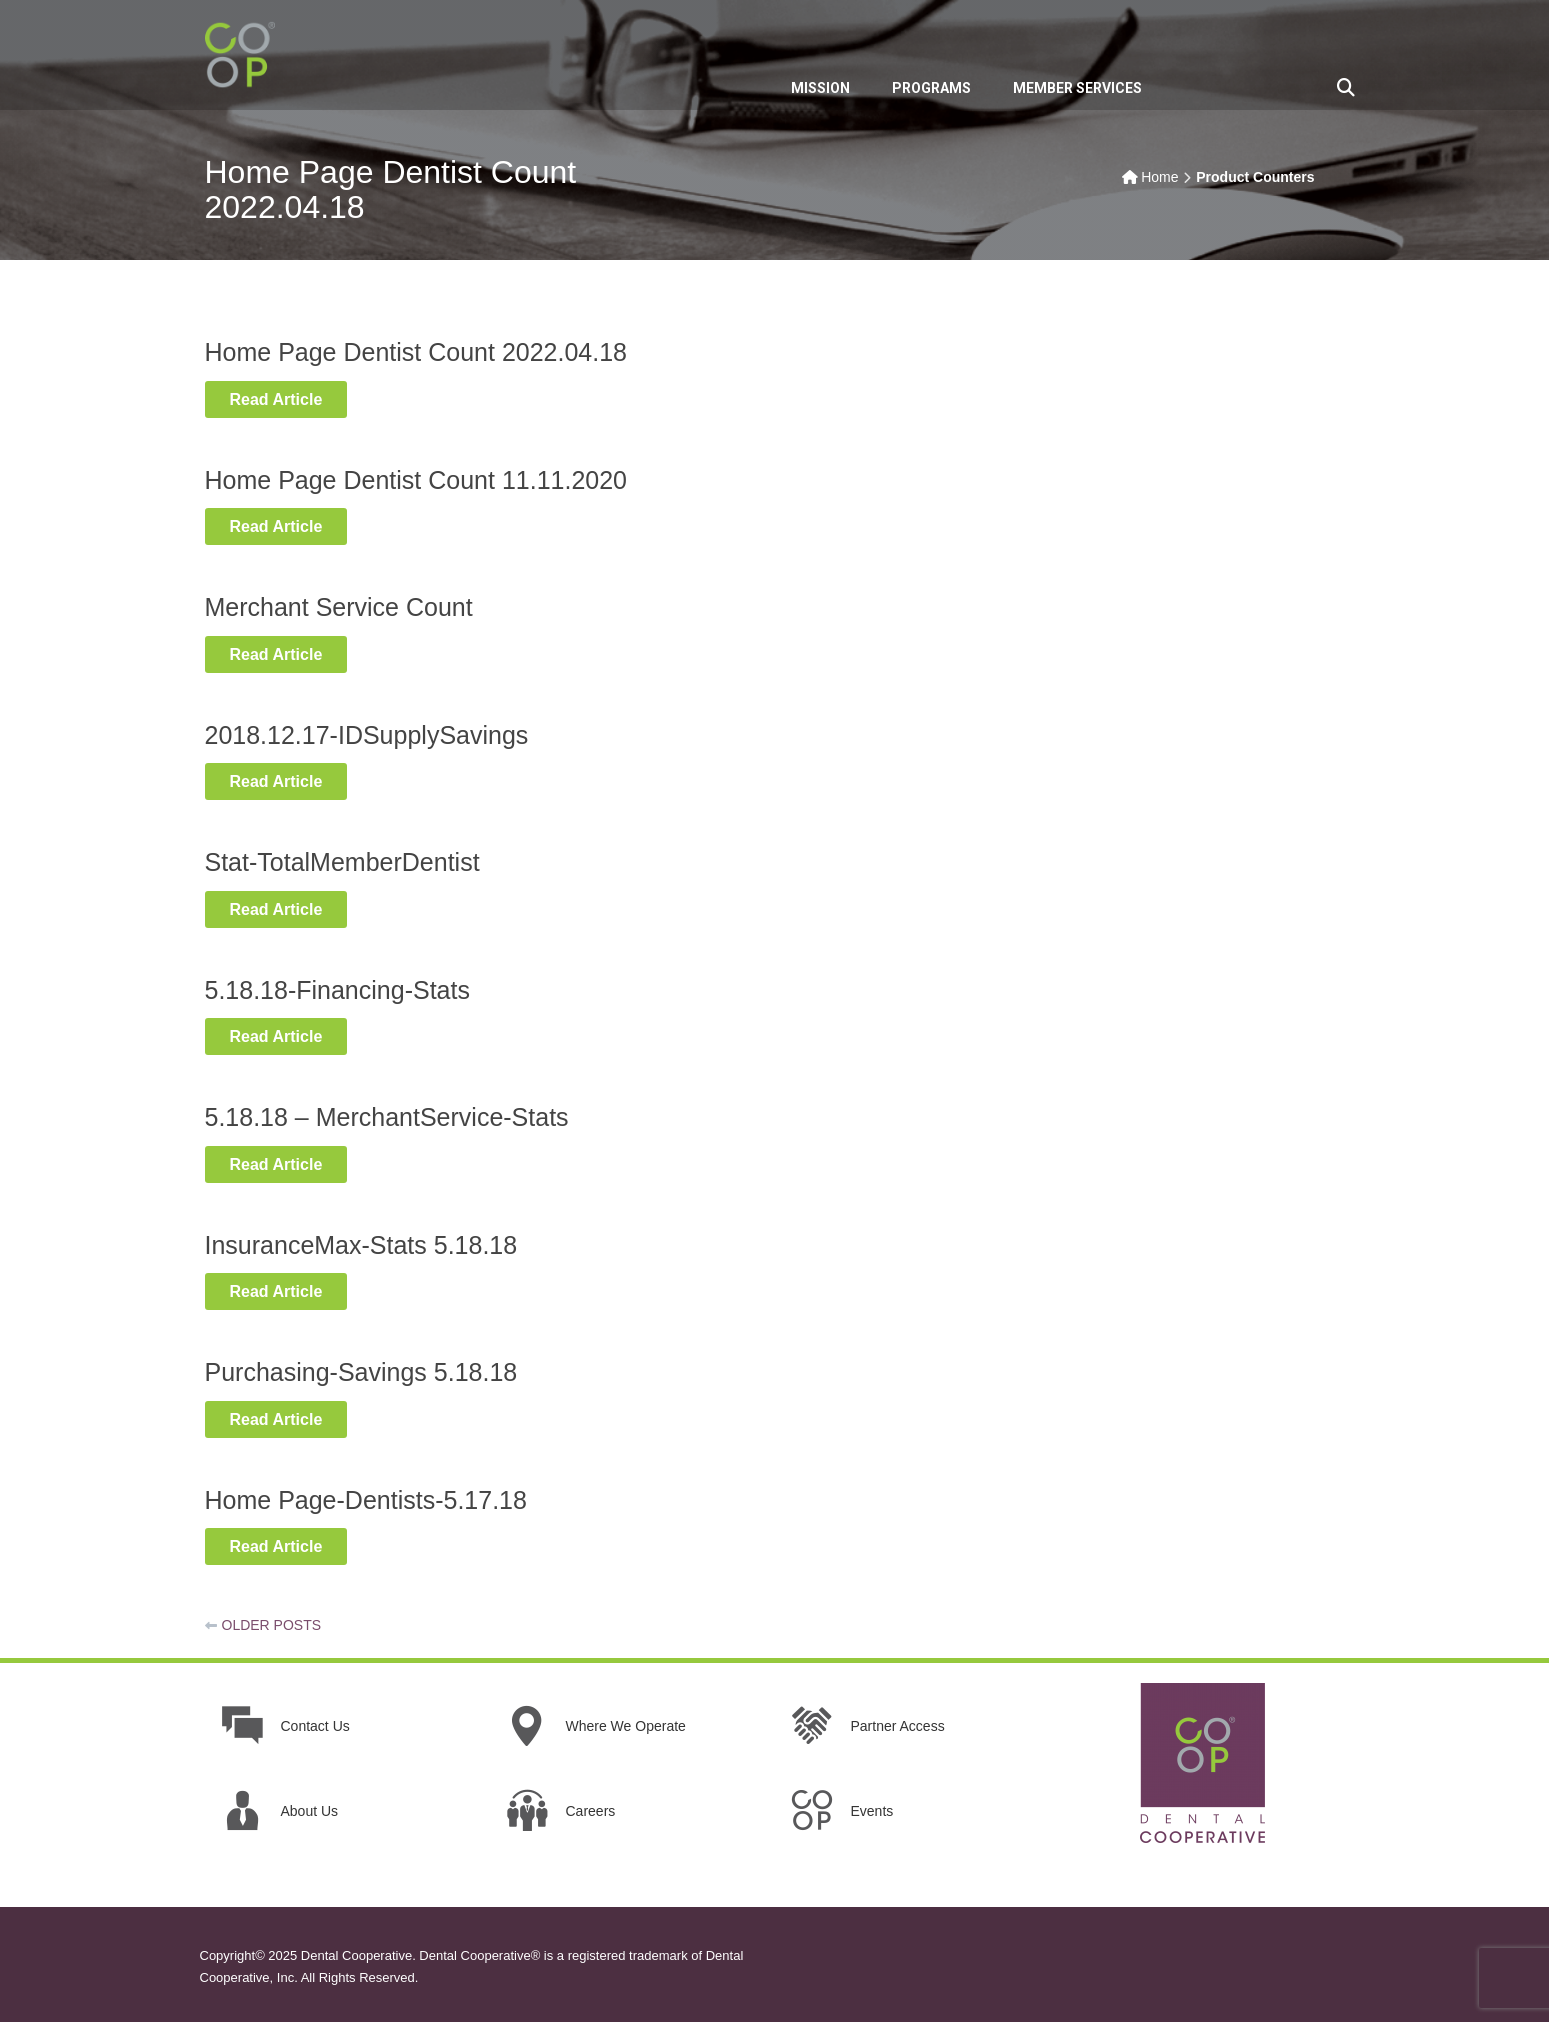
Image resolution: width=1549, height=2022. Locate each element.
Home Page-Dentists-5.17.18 (366, 1500)
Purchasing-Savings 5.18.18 (361, 1372)
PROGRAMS (931, 88)
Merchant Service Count (339, 607)
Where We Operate (626, 1726)
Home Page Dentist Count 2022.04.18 (416, 352)
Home (1159, 177)
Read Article (289, 398)
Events (872, 1811)
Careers (591, 1811)
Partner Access (898, 1726)
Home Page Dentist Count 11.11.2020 (416, 480)
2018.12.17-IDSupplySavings (367, 735)
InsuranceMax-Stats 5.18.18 (361, 1245)
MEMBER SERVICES (1077, 88)
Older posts (272, 1625)
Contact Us (315, 1726)
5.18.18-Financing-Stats (337, 990)
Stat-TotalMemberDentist (342, 862)
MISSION (820, 88)
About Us (310, 1811)
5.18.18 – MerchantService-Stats (387, 1117)
